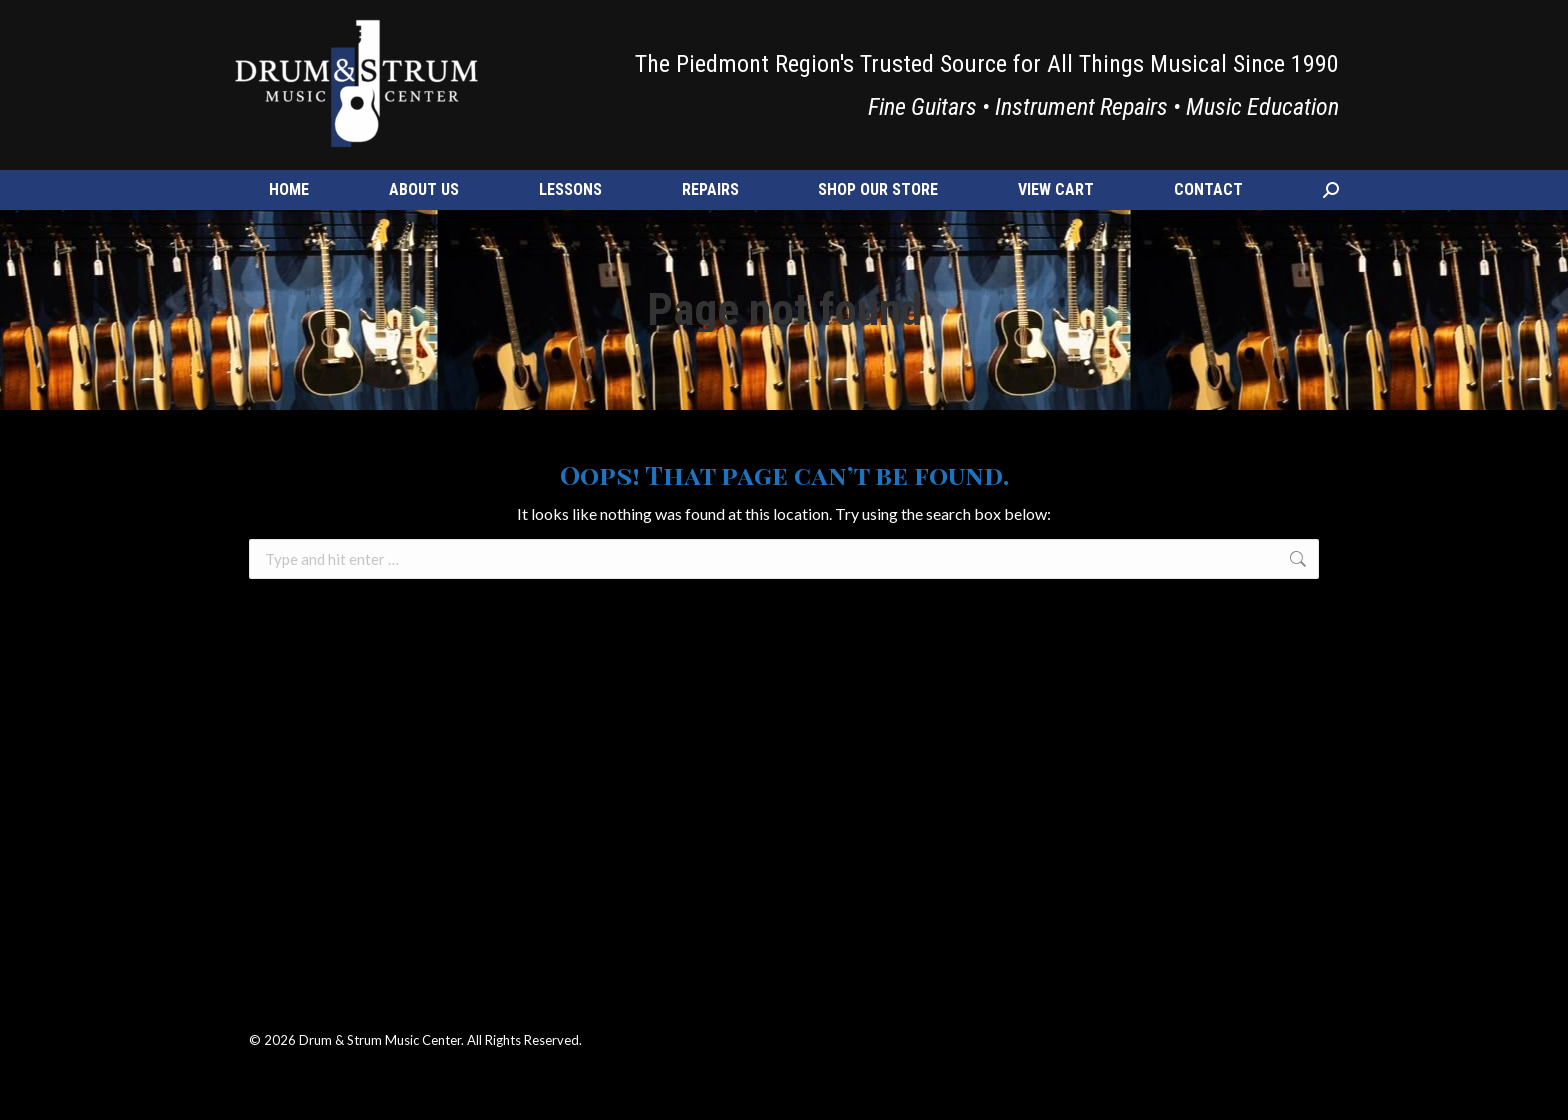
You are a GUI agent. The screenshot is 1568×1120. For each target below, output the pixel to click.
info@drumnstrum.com (425, 25)
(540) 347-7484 (292, 25)
